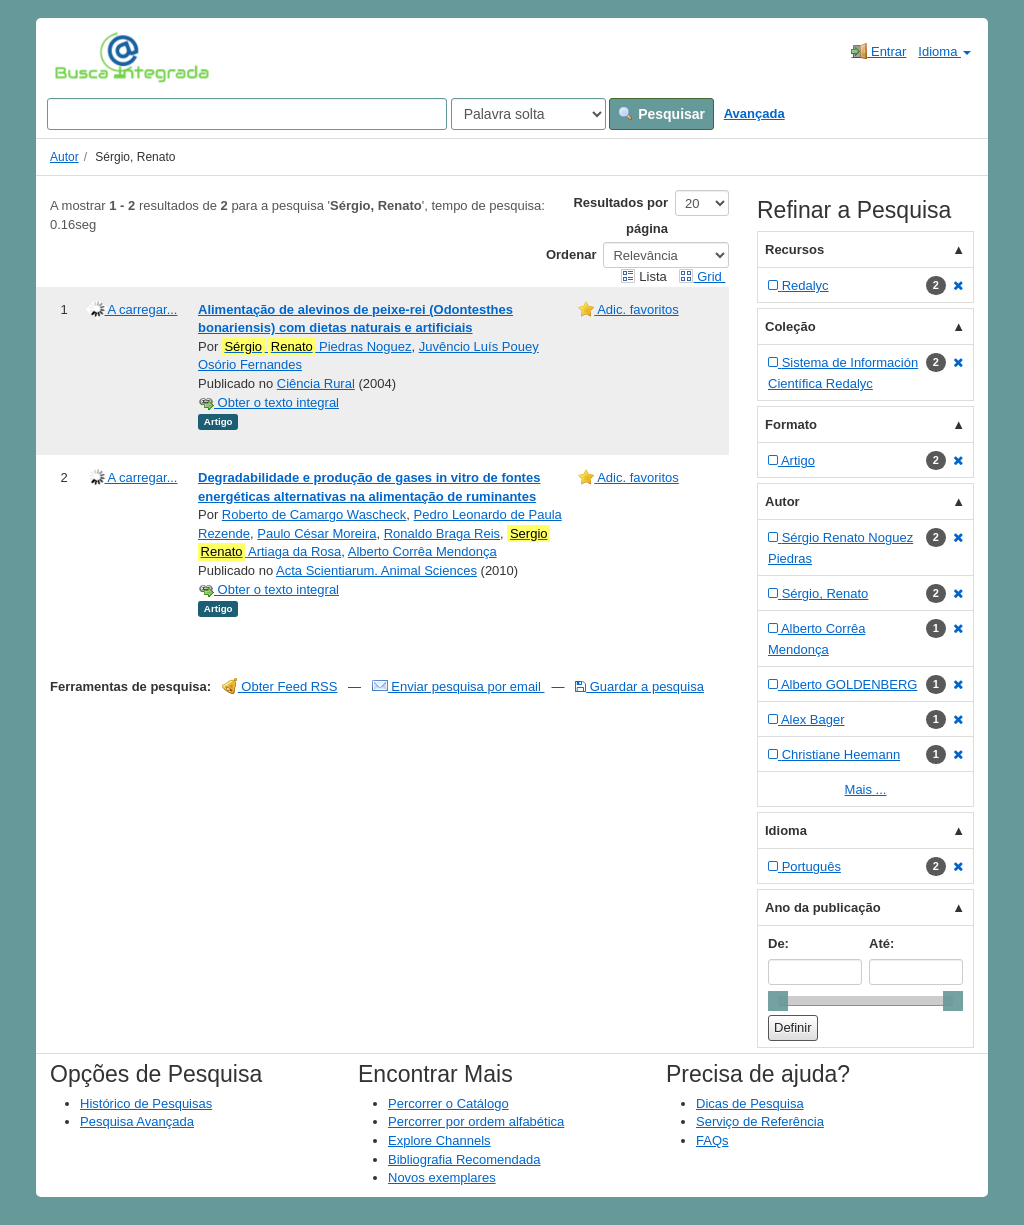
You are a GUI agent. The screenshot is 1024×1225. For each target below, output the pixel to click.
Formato (791, 424)
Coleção (790, 326)
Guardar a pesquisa (639, 686)
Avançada (754, 113)
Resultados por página (620, 215)
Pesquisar (661, 114)
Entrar (878, 51)
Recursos (794, 249)
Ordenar (571, 254)
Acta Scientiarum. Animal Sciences (376, 570)
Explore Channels (439, 1140)
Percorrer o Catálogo (448, 1103)
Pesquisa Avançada (137, 1121)
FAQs (712, 1140)
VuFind (85, 57)
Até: (881, 943)
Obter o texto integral (268, 402)
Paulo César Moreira (316, 533)
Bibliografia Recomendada (464, 1159)
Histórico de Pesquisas (146, 1103)
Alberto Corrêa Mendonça (422, 551)
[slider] (778, 1001)
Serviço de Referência (760, 1121)
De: (778, 943)
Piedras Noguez (317, 347)
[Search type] (528, 114)
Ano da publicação (823, 907)
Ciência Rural (316, 383)
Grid (702, 276)
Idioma (944, 51)
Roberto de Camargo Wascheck (314, 514)
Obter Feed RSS (280, 686)
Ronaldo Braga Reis (442, 533)
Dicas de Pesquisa (750, 1103)
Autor (64, 157)
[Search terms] (247, 114)
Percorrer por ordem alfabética (476, 1121)
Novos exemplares (442, 1177)
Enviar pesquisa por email (458, 686)
